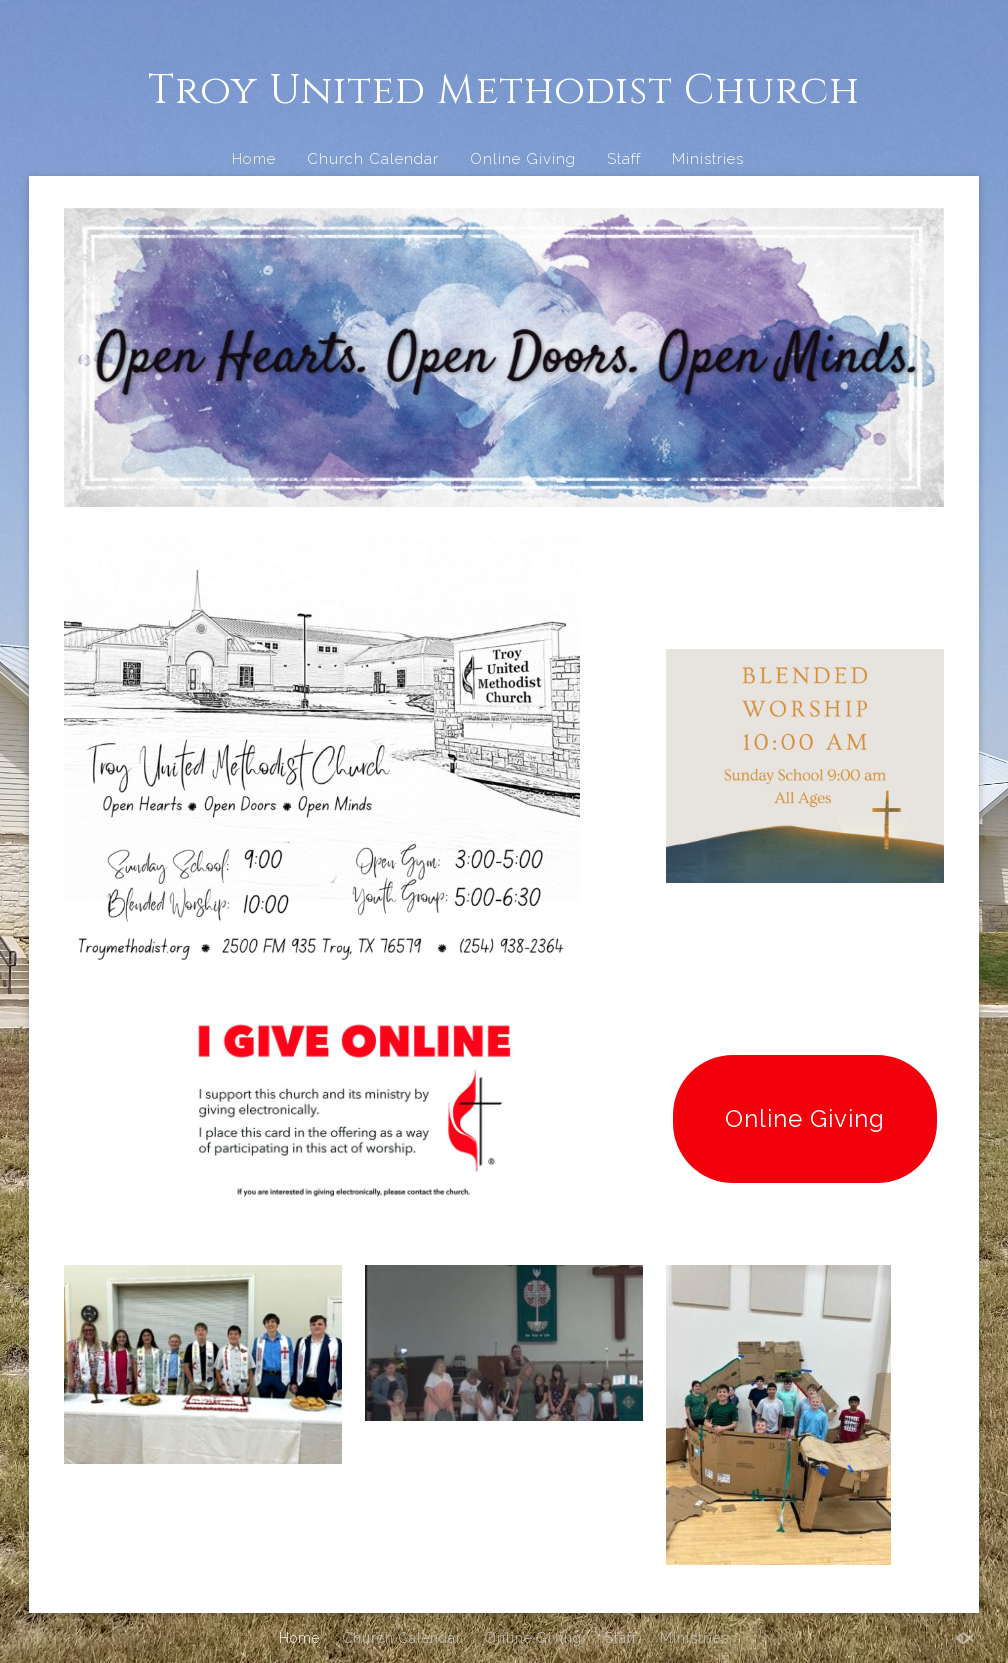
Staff (624, 159)
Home (254, 159)
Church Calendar (373, 159)
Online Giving (523, 159)
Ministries (708, 159)
